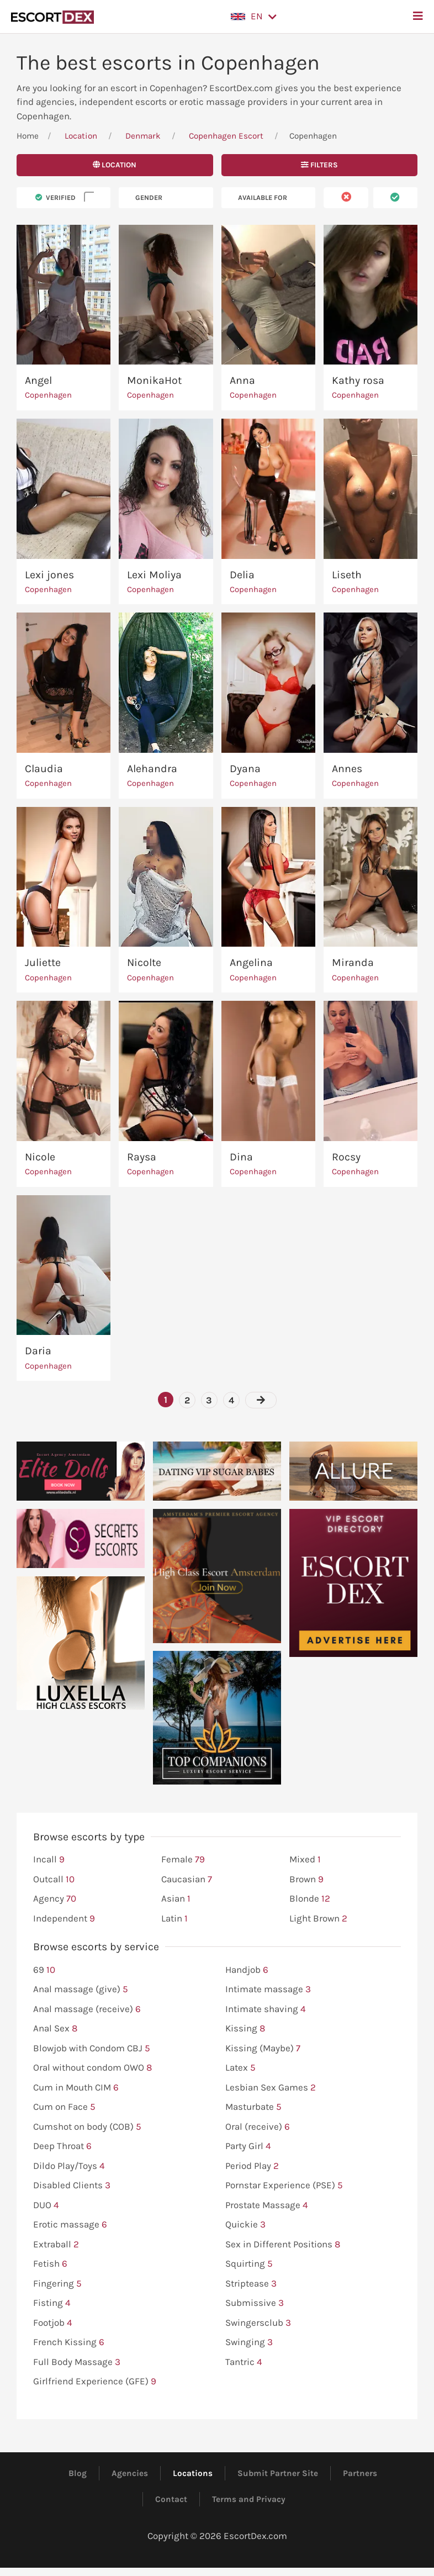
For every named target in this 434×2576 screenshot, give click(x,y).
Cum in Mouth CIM (76, 2088)
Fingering (57, 2284)
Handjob (246, 1970)
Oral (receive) (257, 2127)
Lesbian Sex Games (270, 2088)
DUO (46, 2205)
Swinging (249, 2342)
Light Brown (318, 1919)
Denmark (143, 136)
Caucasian (186, 1879)
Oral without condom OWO (92, 2068)
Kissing (245, 2028)
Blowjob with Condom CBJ (91, 2048)
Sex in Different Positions (282, 2244)
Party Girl (248, 2146)
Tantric (243, 2362)
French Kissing (68, 2342)
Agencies (130, 2473)
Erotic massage (70, 2225)
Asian (175, 1899)
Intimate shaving (265, 2009)
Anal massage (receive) (87, 2009)
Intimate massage (268, 1989)
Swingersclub (258, 2323)
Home (28, 136)
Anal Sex (55, 2028)
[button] (254, 16)
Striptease (251, 2284)
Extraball (56, 2244)
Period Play (252, 2166)
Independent (64, 1919)
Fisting (52, 2303)
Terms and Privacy (248, 2499)
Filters (319, 165)
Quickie (245, 2225)
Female (183, 1859)
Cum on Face (64, 2107)
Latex (240, 2068)
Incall (49, 1859)
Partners (360, 2473)
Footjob (52, 2323)
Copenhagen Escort (226, 136)
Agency (54, 1899)
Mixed (305, 1859)
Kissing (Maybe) (262, 2048)
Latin (174, 1919)
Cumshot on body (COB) (87, 2127)
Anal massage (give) (80, 1989)
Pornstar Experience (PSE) (284, 2185)
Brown (306, 1879)
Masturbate (253, 2107)
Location (81, 136)
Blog (77, 2473)
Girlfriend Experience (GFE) (94, 2381)
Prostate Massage (266, 2205)
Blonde (309, 1899)
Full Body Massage (76, 2362)
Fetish (50, 2264)
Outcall (54, 1879)
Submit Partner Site (277, 2473)
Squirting (249, 2264)
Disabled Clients (71, 2185)
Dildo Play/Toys (69, 2166)
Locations (193, 2473)
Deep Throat (62, 2146)
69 (44, 1970)
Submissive (254, 2303)
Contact (171, 2499)
